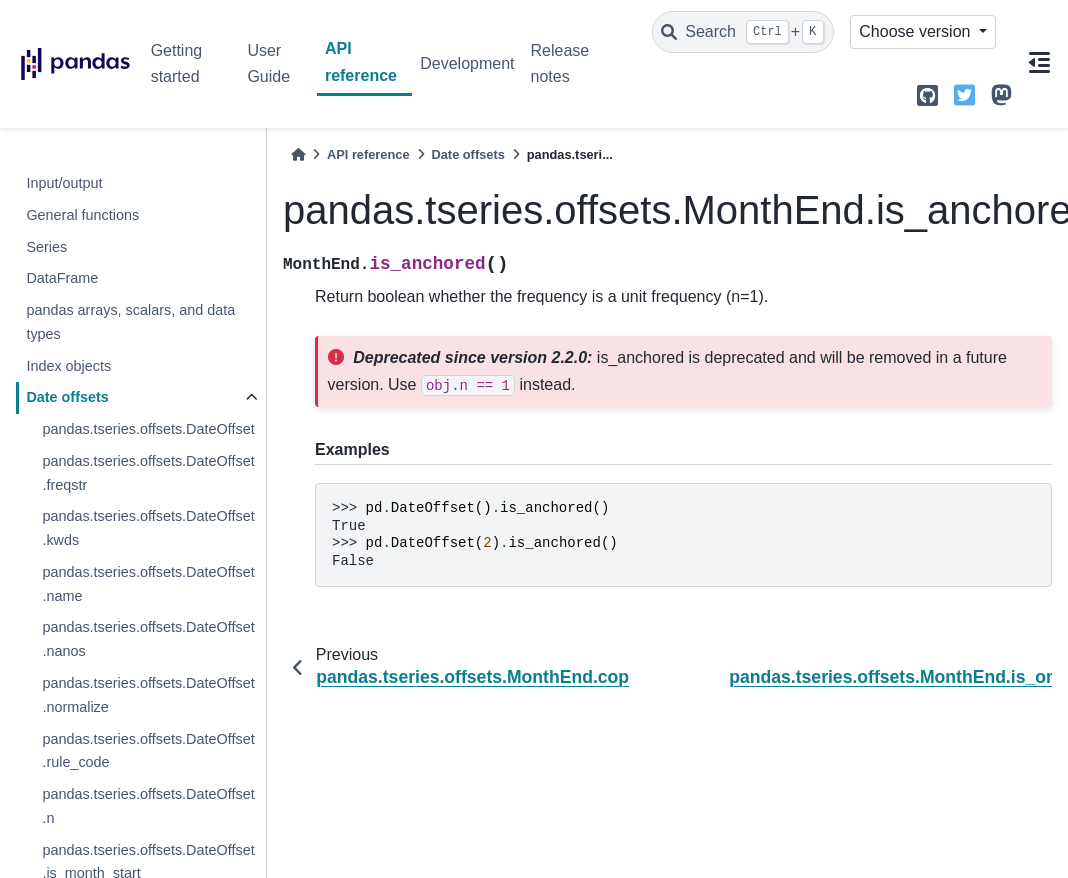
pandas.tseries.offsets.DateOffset (148, 429)
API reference (361, 61)
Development (467, 63)
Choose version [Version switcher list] (917, 31)
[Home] (298, 154)
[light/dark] (1005, 32)
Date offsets (67, 397)
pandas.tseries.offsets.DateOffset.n (148, 806)
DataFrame (62, 278)
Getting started (177, 63)
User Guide (268, 63)
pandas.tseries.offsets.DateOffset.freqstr (148, 473)
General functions (82, 215)
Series (46, 247)
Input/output (64, 183)
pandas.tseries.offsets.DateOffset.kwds (148, 528)
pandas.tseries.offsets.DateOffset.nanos (148, 639)
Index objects (68, 366)
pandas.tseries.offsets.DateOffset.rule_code (148, 751)
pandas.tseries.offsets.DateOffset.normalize (148, 695)
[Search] (743, 32)
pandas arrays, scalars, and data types (130, 322)
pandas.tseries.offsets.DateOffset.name (148, 584)
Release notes (560, 63)
